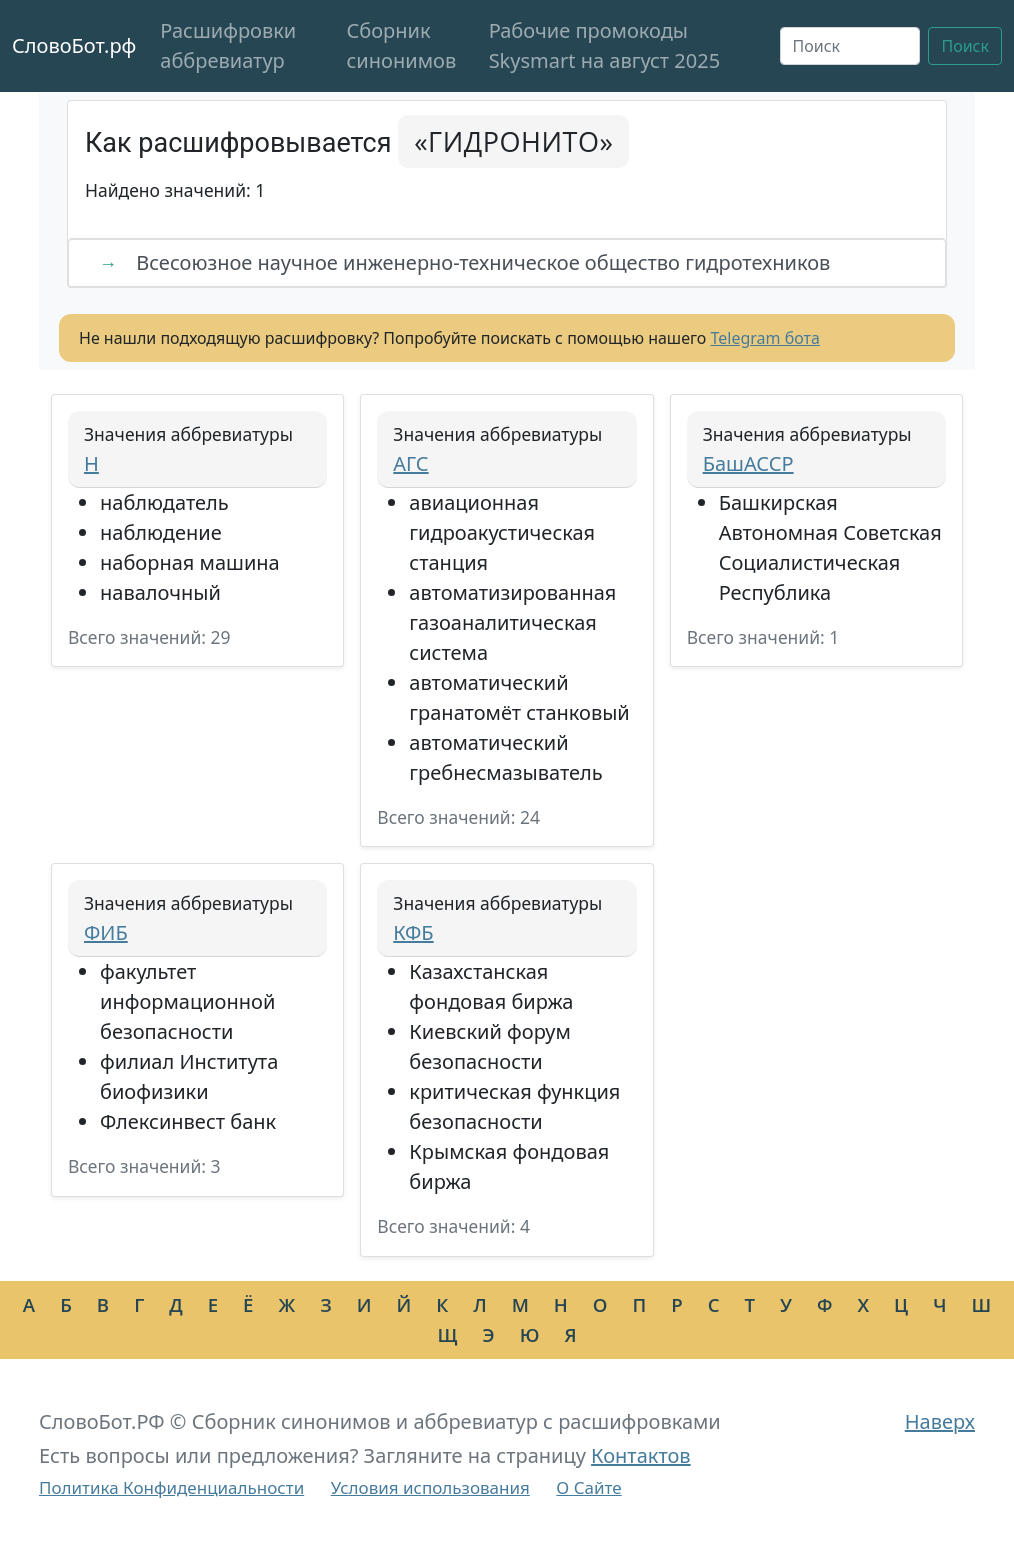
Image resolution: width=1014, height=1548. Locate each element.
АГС (410, 463)
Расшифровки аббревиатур (228, 45)
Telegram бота (765, 338)
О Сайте (588, 1487)
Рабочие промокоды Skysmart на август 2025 (605, 45)
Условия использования (430, 1487)
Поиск (965, 46)
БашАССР (748, 463)
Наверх (940, 1421)
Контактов (641, 1455)
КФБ (413, 932)
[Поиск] (850, 46)
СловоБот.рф (74, 45)
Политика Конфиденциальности (171, 1487)
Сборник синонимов (402, 45)
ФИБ (106, 932)
